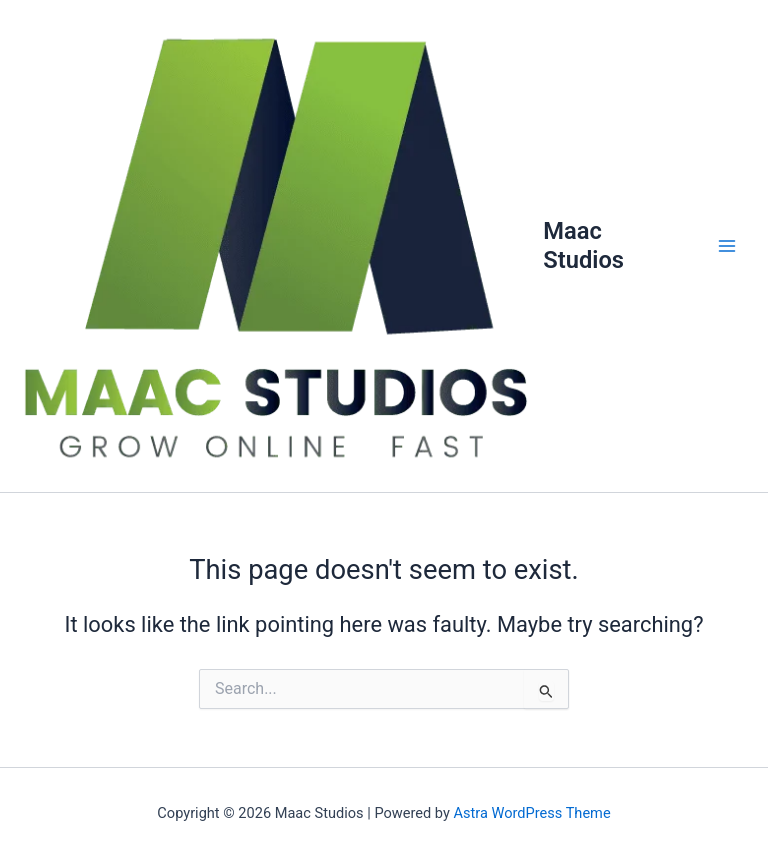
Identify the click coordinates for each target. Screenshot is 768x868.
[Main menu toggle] (727, 246)
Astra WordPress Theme (531, 813)
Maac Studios (583, 245)
